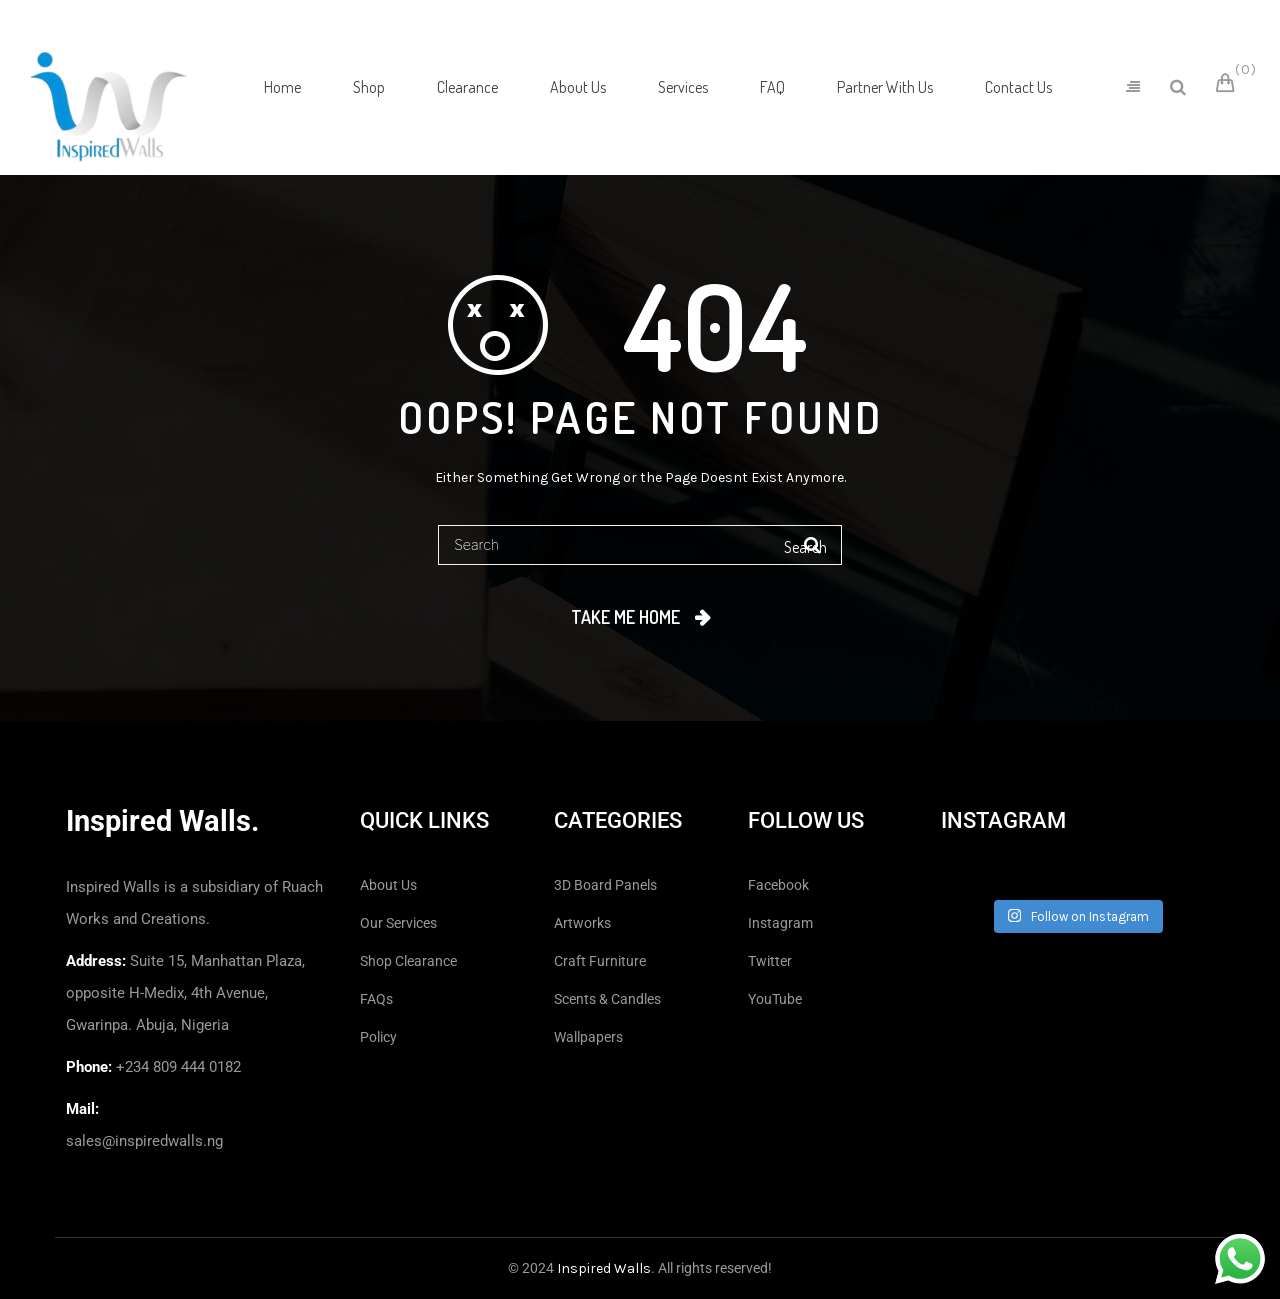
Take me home (625, 617)
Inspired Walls (604, 1268)
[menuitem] (282, 87)
